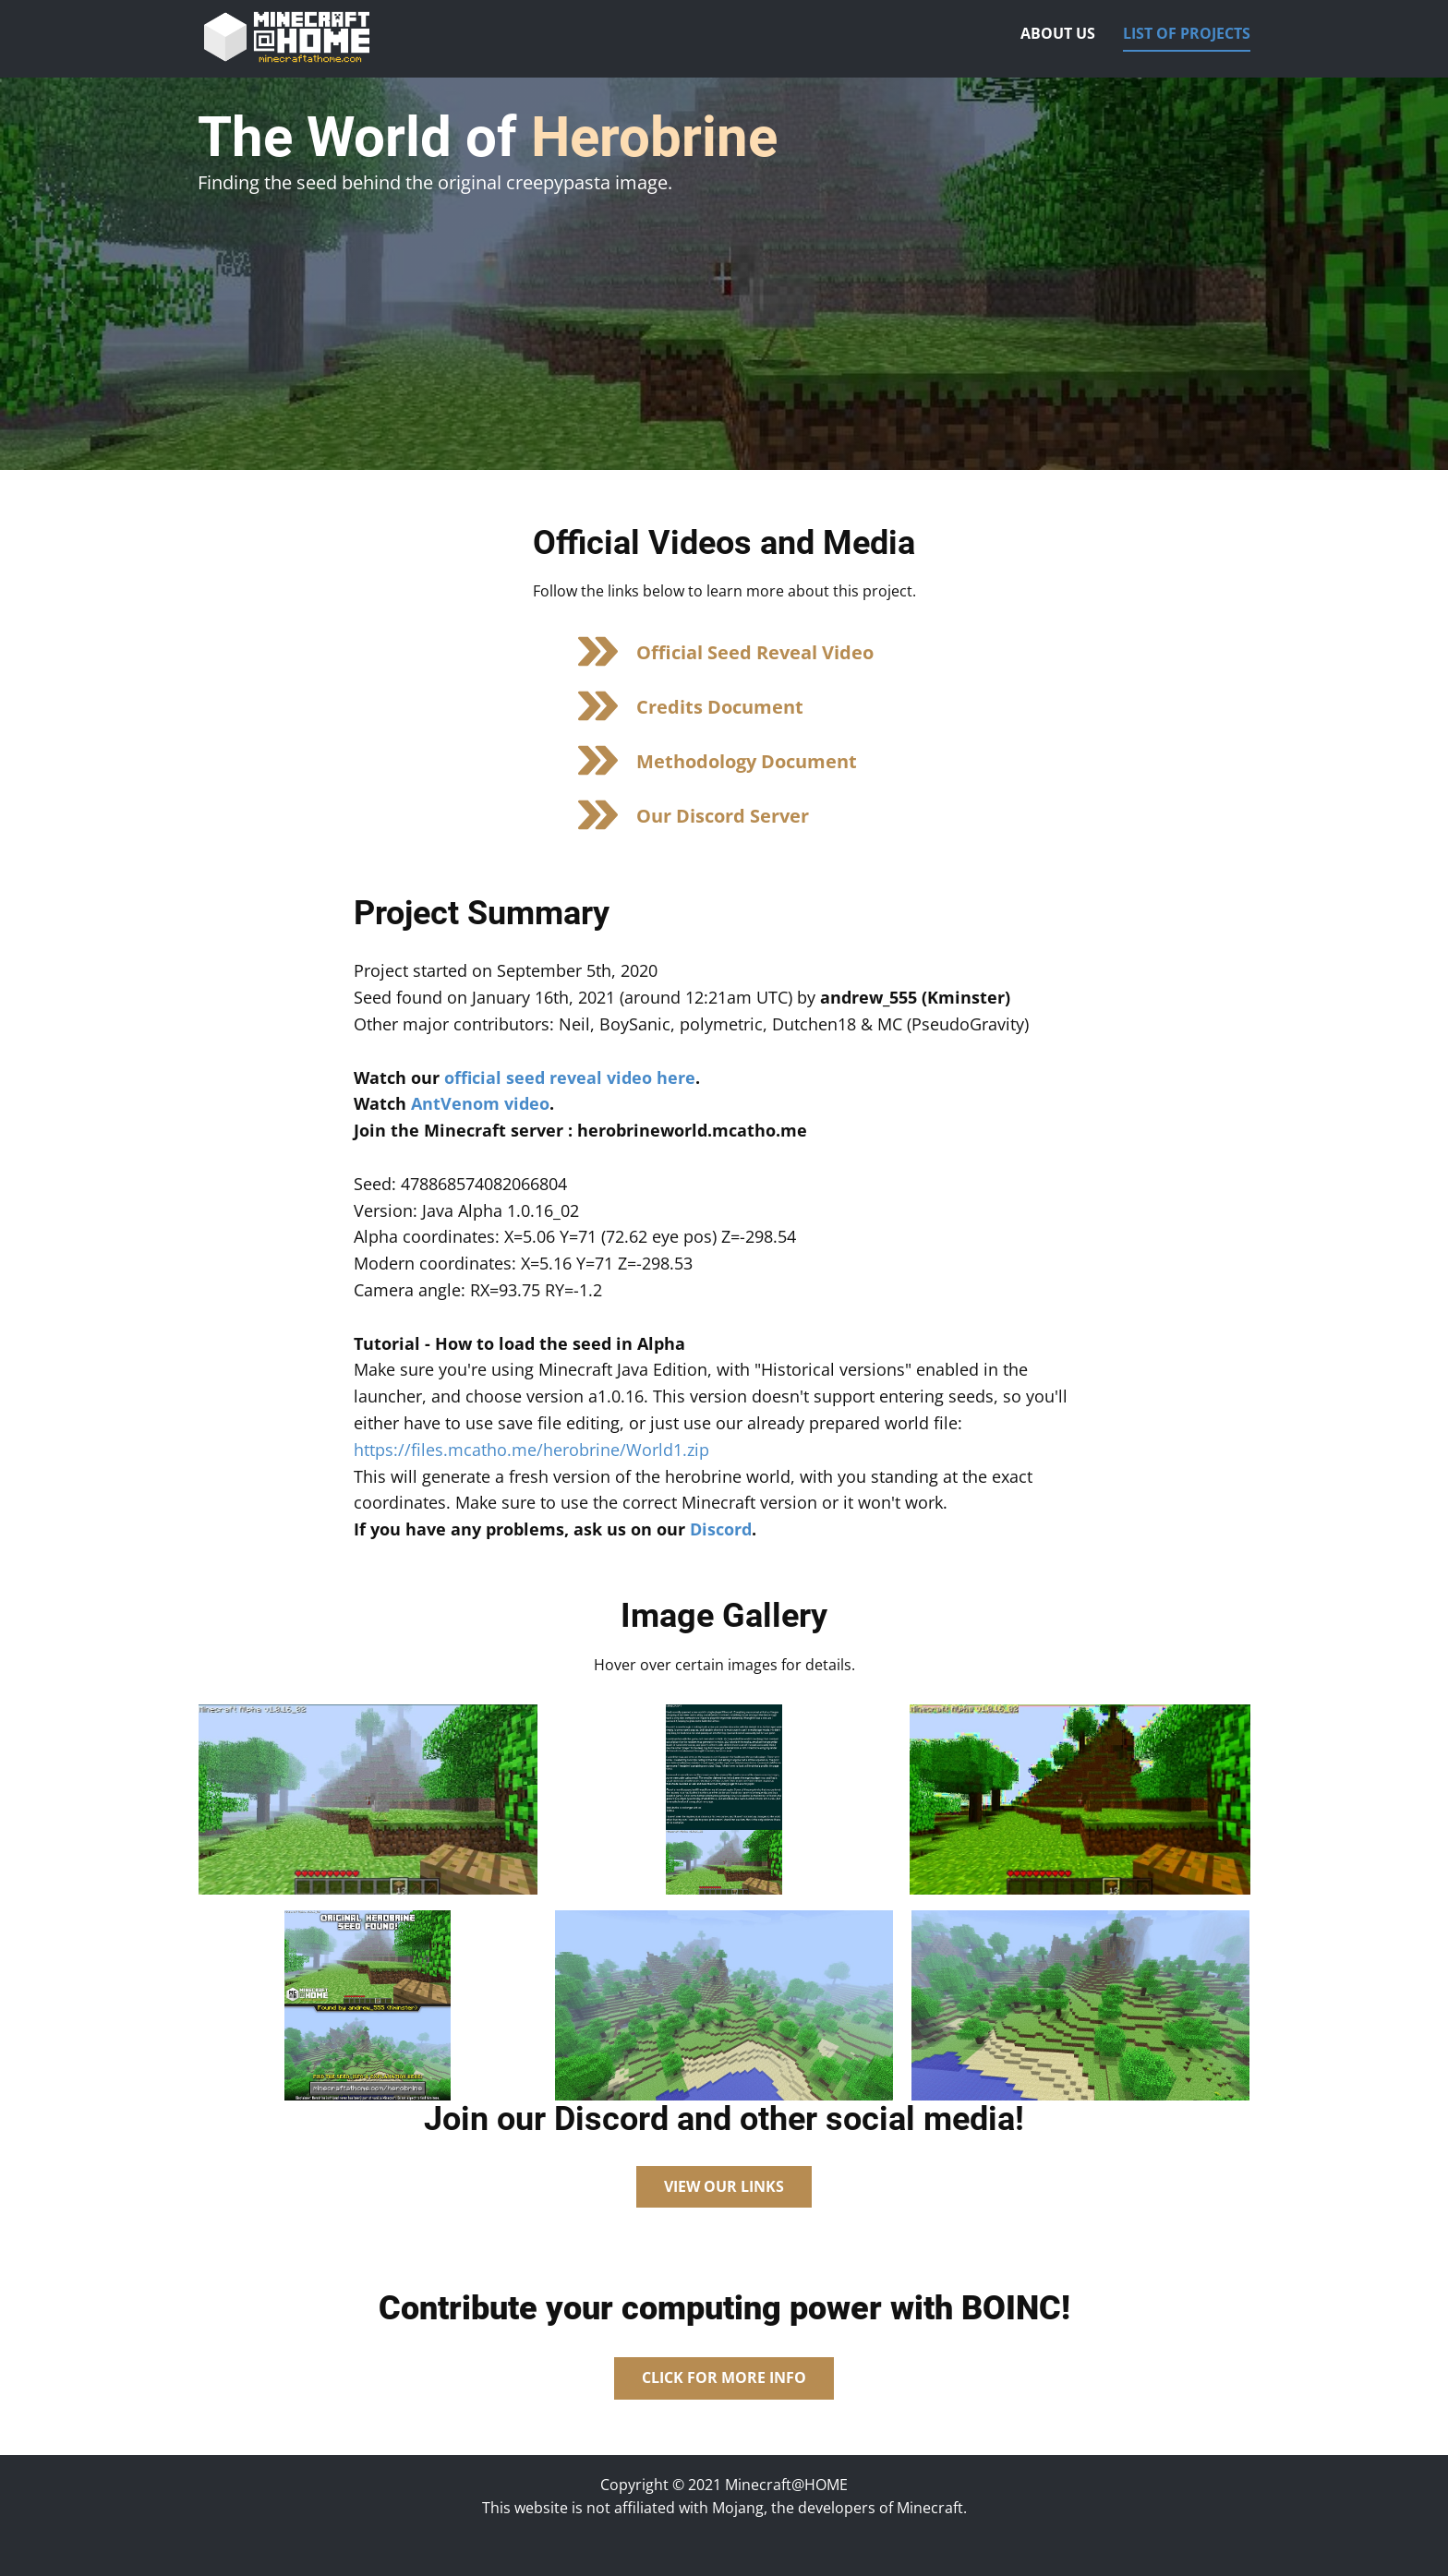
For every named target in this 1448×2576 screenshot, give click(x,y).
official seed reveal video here (569, 1077)
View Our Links (724, 2186)
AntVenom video (480, 1103)
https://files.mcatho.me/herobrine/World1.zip (531, 1449)
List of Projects (1186, 33)
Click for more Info (724, 2377)
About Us (1057, 33)
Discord (721, 1529)
